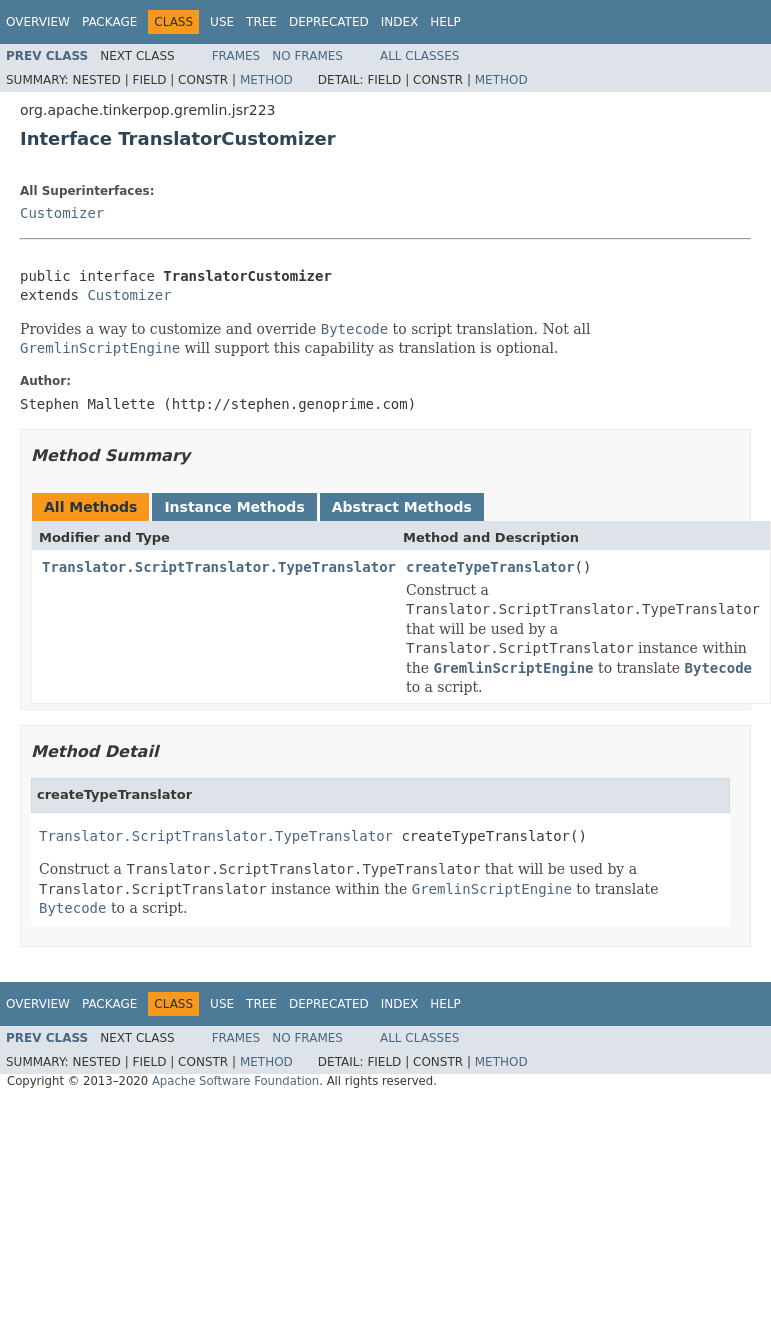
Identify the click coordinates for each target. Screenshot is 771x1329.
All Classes (419, 56)
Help (445, 22)
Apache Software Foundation (235, 1081)
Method (266, 80)
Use (222, 22)
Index (400, 22)
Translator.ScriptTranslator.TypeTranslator (219, 567)
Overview (38, 22)
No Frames (307, 56)
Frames (236, 56)
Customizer (62, 213)
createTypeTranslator (490, 567)
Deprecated (329, 22)
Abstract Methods (402, 507)
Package (109, 22)
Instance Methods (234, 507)
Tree (261, 22)
